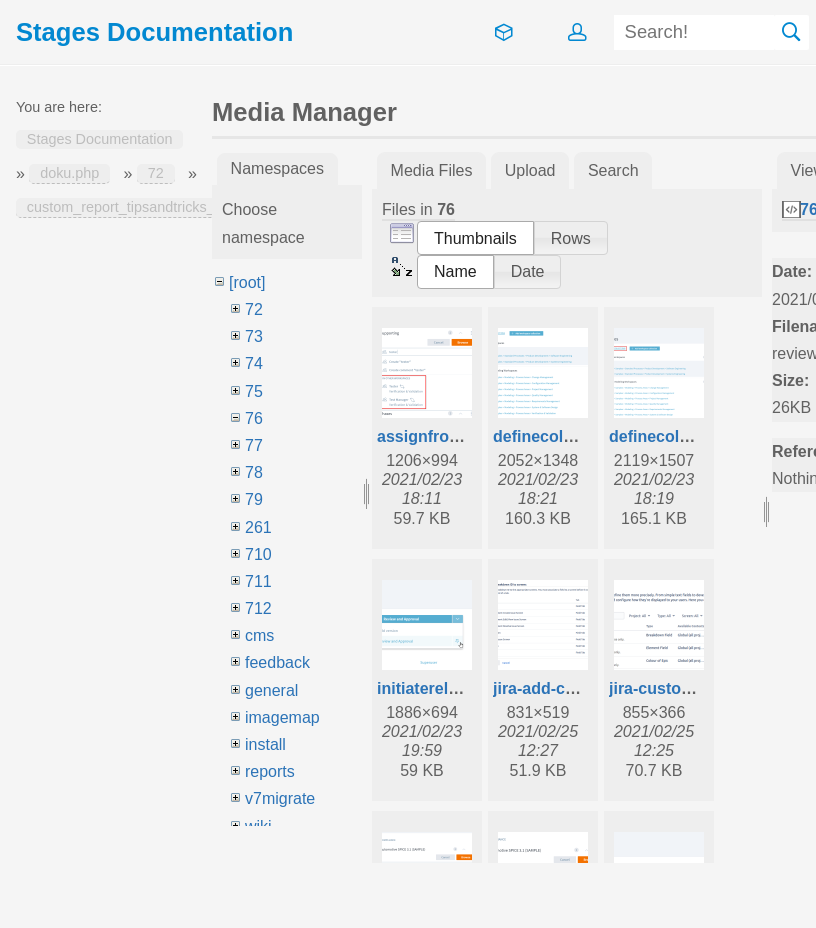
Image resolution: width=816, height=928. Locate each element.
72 (156, 174)
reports (270, 771)
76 (254, 418)
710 (258, 554)
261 (258, 527)
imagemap (282, 717)
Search (792, 32)
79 (254, 499)
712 (258, 608)
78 (254, 472)
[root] (247, 282)
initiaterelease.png (447, 688)
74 (254, 363)
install (265, 744)
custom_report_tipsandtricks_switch (141, 208)
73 (254, 336)
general (271, 690)
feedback (277, 662)
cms (259, 635)
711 (258, 581)
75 (254, 391)
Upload (530, 170)
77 (254, 445)
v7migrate (280, 798)
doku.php (69, 174)
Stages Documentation (100, 140)
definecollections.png (691, 436)
